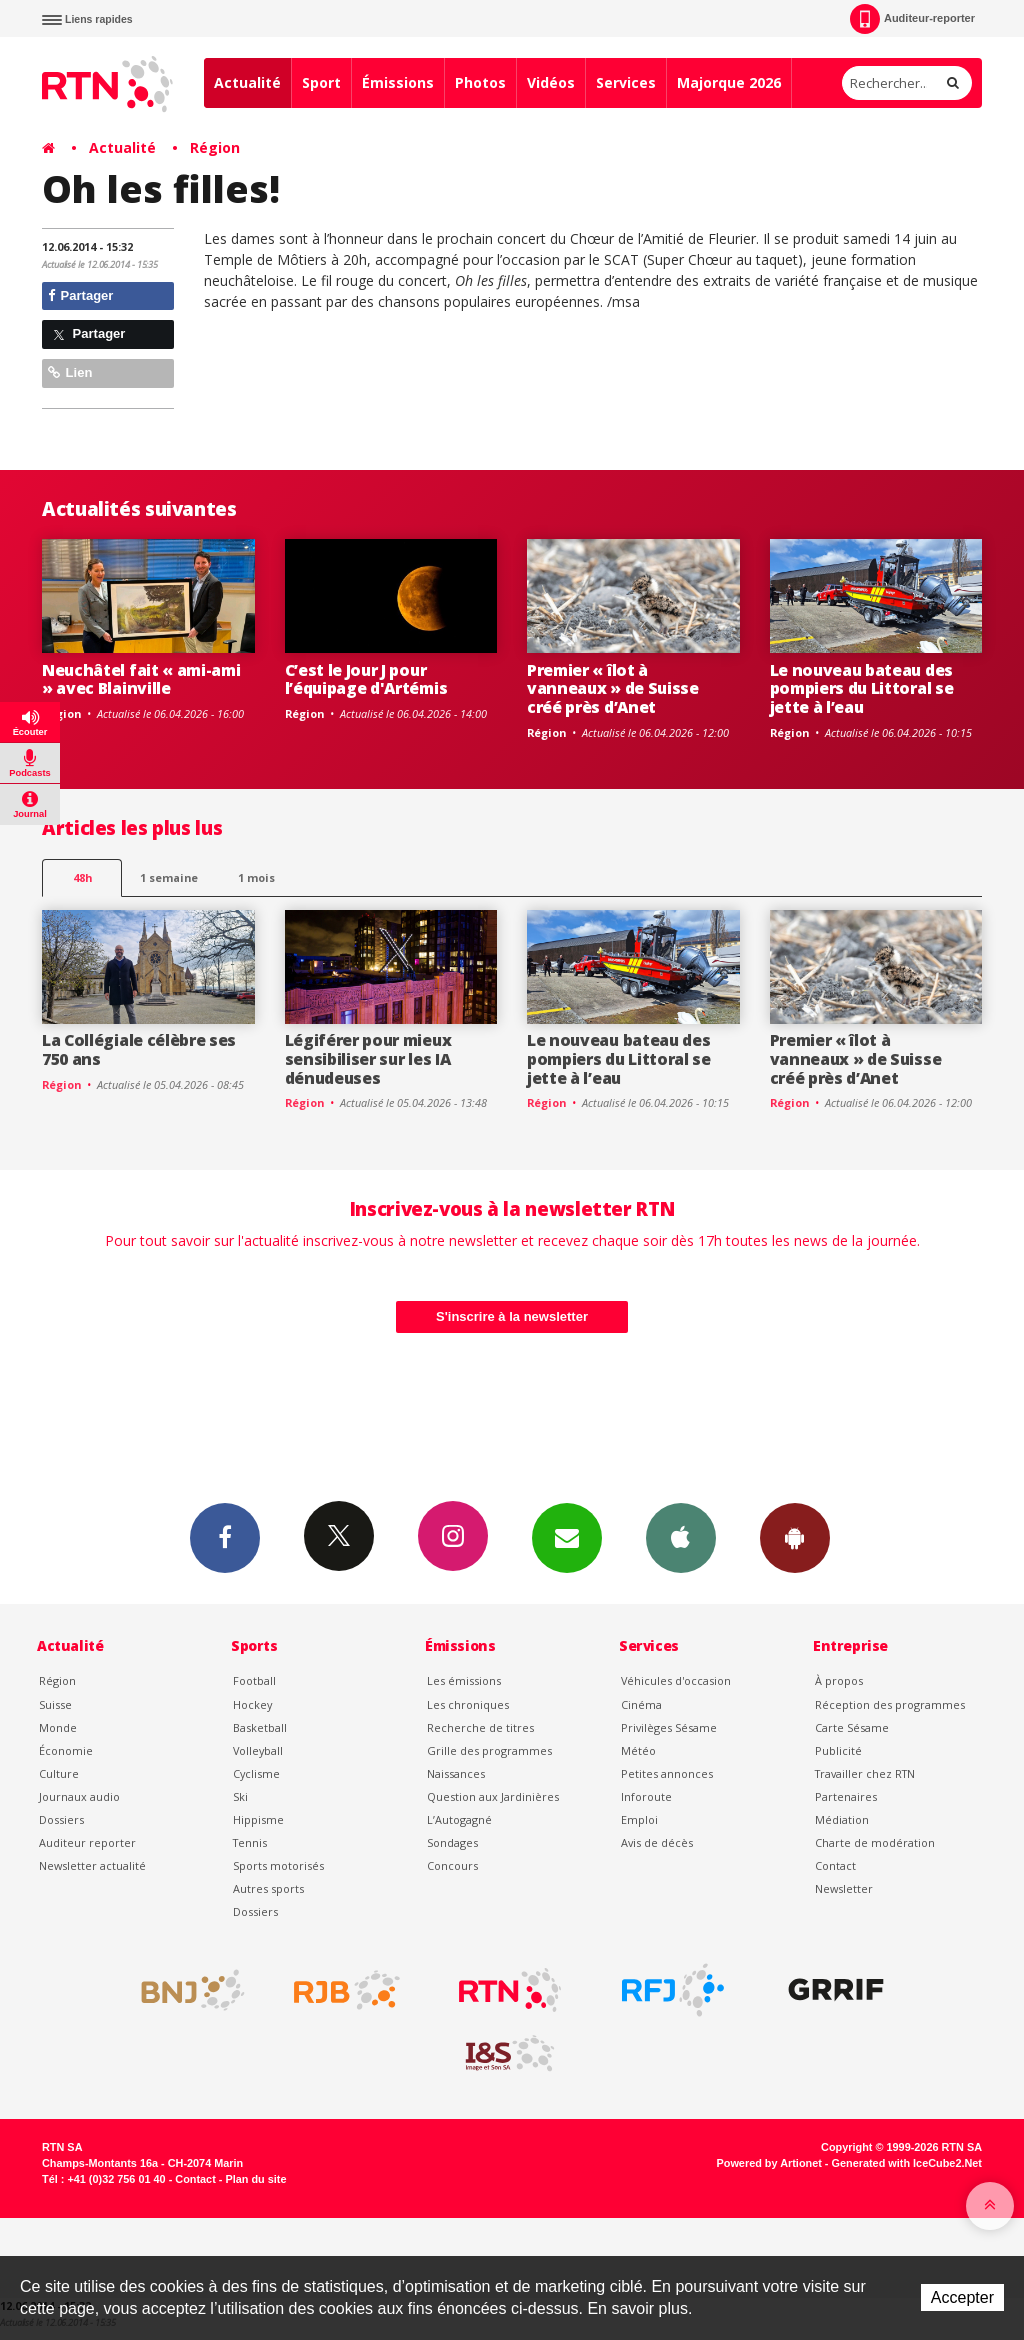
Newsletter (844, 1888)
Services (626, 82)
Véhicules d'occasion (676, 1680)
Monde (58, 1727)
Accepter (962, 2297)
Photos (480, 82)
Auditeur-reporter (912, 19)
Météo (638, 1750)
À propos (839, 1680)
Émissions (398, 82)
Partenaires (846, 1796)
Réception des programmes (890, 1704)
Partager (80, 295)
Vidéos (551, 82)
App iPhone (681, 1537)
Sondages (452, 1842)
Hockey (252, 1704)
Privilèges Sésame (669, 1727)
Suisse (55, 1704)
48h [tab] (82, 877)
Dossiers (61, 1819)
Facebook (225, 1537)
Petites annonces (667, 1773)
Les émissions (464, 1680)
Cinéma (641, 1704)
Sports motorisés (278, 1865)
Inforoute (646, 1796)
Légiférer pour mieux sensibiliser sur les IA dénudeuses (368, 1059)
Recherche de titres (480, 1727)
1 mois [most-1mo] (256, 877)
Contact (835, 1865)
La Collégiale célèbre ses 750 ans (139, 1049)
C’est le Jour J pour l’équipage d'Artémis (366, 679)
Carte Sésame (852, 1727)
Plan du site (255, 2179)
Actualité (247, 82)
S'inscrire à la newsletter (512, 1316)
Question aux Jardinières (493, 1796)
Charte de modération (875, 1842)
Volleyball (258, 1750)
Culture (59, 1773)
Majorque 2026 (729, 82)
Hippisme (258, 1819)
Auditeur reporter (87, 1842)
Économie (66, 1750)
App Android (795, 1537)
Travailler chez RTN (865, 1773)
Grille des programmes (489, 1750)
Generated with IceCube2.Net (907, 2163)
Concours (452, 1865)
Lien (70, 372)
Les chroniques (468, 1704)
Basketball (260, 1727)
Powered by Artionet (769, 2163)
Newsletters (567, 1537)
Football (254, 1680)
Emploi (639, 1819)
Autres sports (268, 1888)
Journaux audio (79, 1796)
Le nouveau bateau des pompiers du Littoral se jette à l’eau (862, 689)
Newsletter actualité (92, 1865)
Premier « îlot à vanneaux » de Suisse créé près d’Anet (613, 689)
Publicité (838, 1750)
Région (215, 147)
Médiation (842, 1819)
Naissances (456, 1773)
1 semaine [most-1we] (169, 877)
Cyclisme (256, 1773)
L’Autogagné (459, 1819)
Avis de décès (657, 1842)
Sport (321, 82)
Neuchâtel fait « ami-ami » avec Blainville (141, 679)
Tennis (250, 1842)
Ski (240, 1796)
